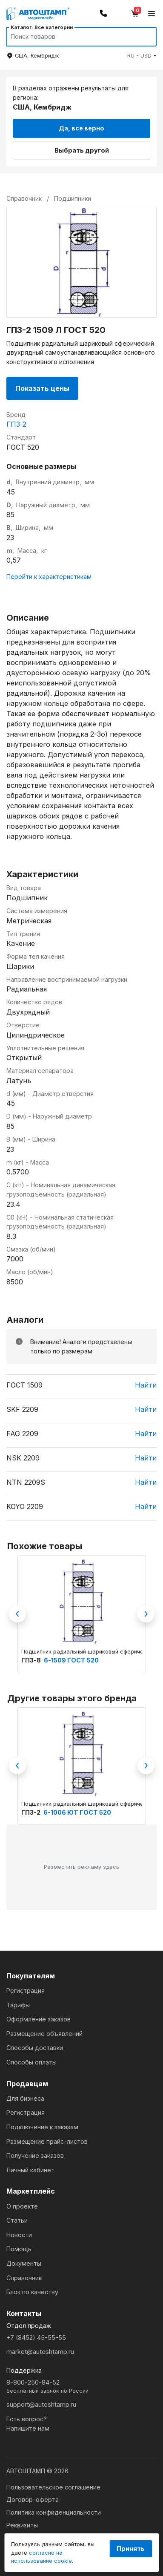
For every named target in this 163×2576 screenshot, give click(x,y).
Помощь (18, 2248)
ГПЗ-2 (16, 424)
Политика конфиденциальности (53, 2512)
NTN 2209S (25, 1482)
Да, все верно (81, 128)
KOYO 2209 (24, 1506)
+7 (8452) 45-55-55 (36, 2337)
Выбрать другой (81, 150)
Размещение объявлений (44, 2033)
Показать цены (42, 388)
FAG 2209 (22, 1433)
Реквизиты (22, 2525)
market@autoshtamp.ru (40, 2351)
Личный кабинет (30, 2170)
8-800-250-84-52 (81, 2387)
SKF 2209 (22, 1409)
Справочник (24, 2277)
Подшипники (72, 198)
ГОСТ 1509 (24, 1385)
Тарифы (18, 2005)
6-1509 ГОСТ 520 (71, 1660)
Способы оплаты (31, 2062)
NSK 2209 (23, 1458)
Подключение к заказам (42, 2127)
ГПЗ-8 (31, 1660)
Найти (146, 1385)
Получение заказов (35, 2155)
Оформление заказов (38, 2019)
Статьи (17, 2220)
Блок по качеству (32, 2292)
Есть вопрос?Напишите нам (27, 2423)
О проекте (22, 2206)
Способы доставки (34, 2047)
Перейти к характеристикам (49, 576)
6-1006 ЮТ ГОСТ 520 (77, 1812)
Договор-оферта (32, 2499)
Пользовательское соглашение (53, 2487)
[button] (142, 56)
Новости (19, 2234)
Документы (23, 2263)
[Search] (73, 37)
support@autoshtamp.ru (41, 2404)
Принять (131, 2548)
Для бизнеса (25, 2098)
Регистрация (25, 1990)
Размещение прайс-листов (47, 2141)
